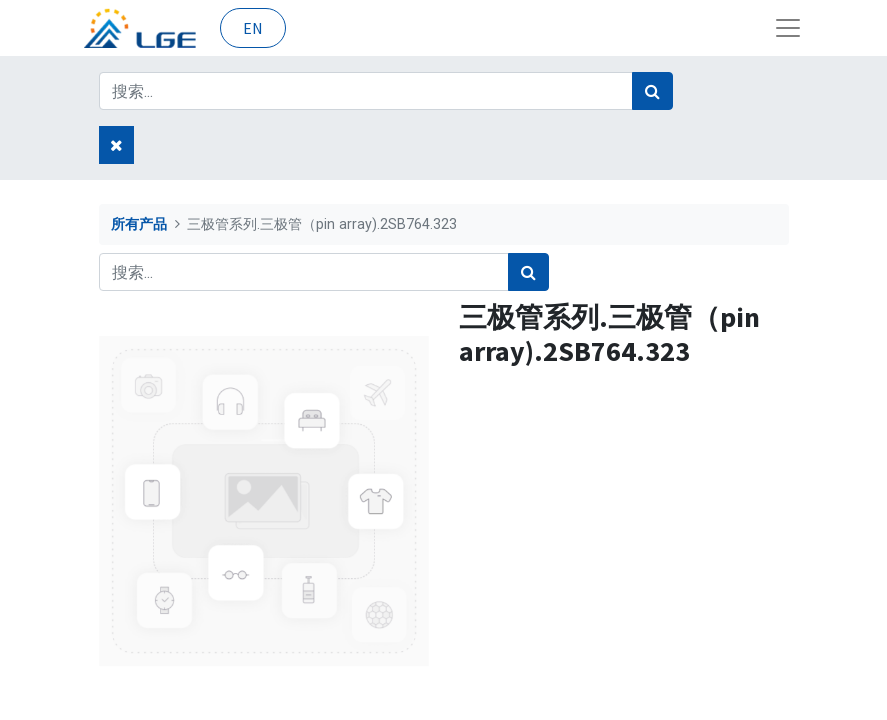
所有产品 (139, 224)
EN (253, 28)
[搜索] (652, 91)
